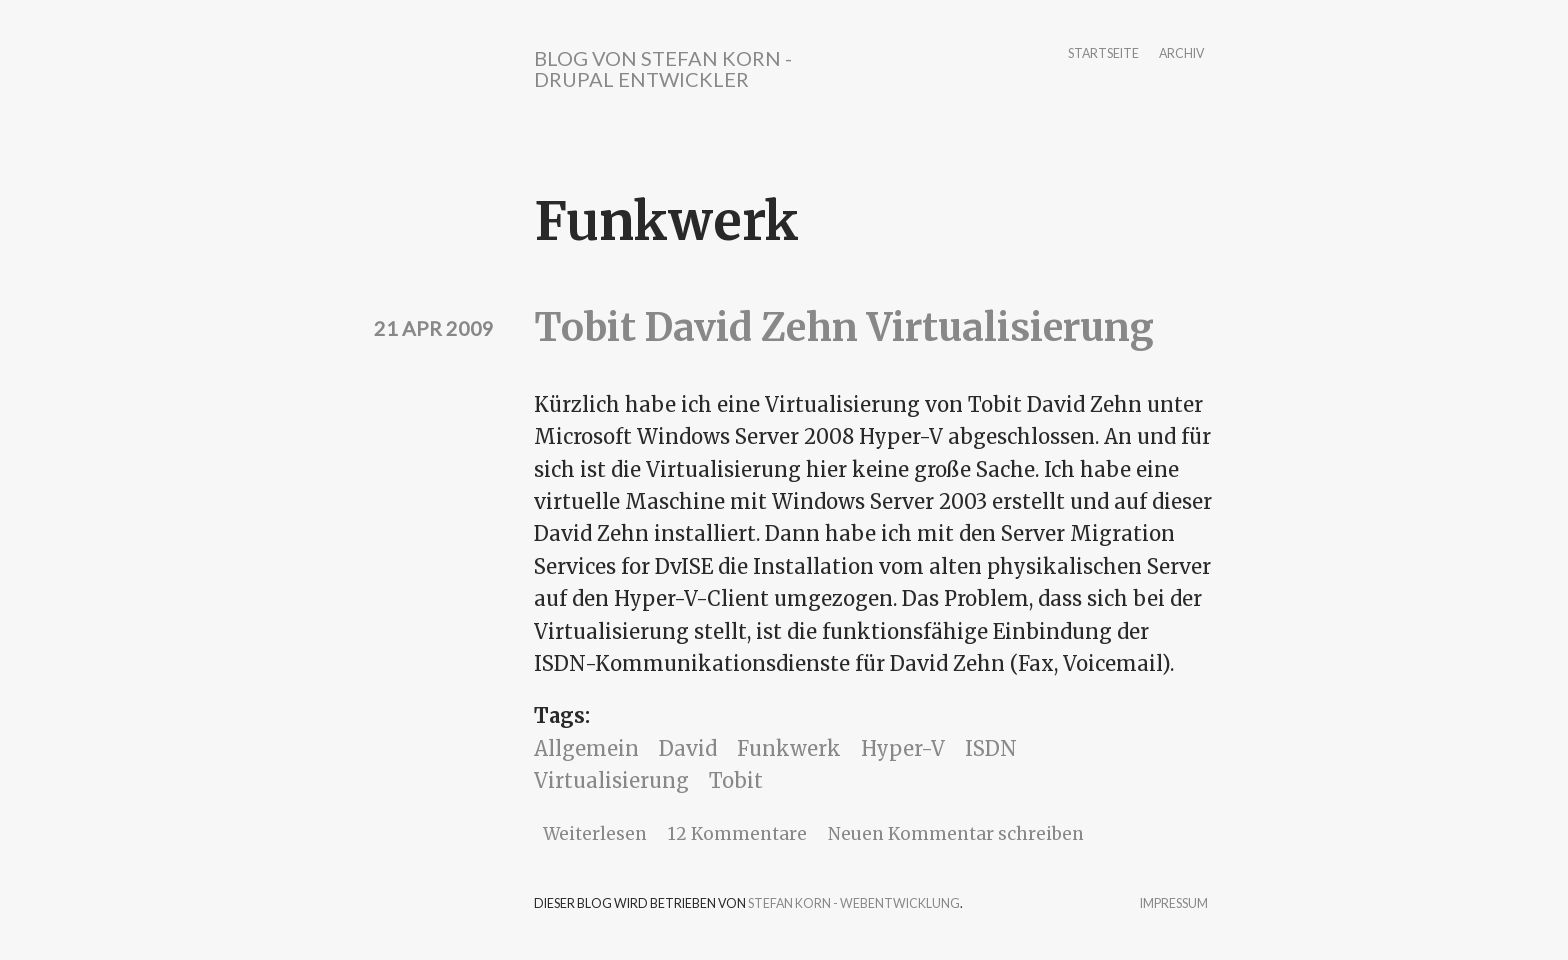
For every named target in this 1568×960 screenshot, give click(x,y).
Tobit (736, 780)
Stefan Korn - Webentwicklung (854, 903)
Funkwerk (789, 748)
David (688, 748)
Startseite (1103, 54)
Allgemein (586, 748)
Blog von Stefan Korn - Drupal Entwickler (663, 68)
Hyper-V (903, 748)
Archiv (1181, 54)
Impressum (1174, 904)
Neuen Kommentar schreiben (956, 834)
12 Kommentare (737, 834)
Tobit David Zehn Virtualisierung (844, 327)
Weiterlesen (595, 834)
